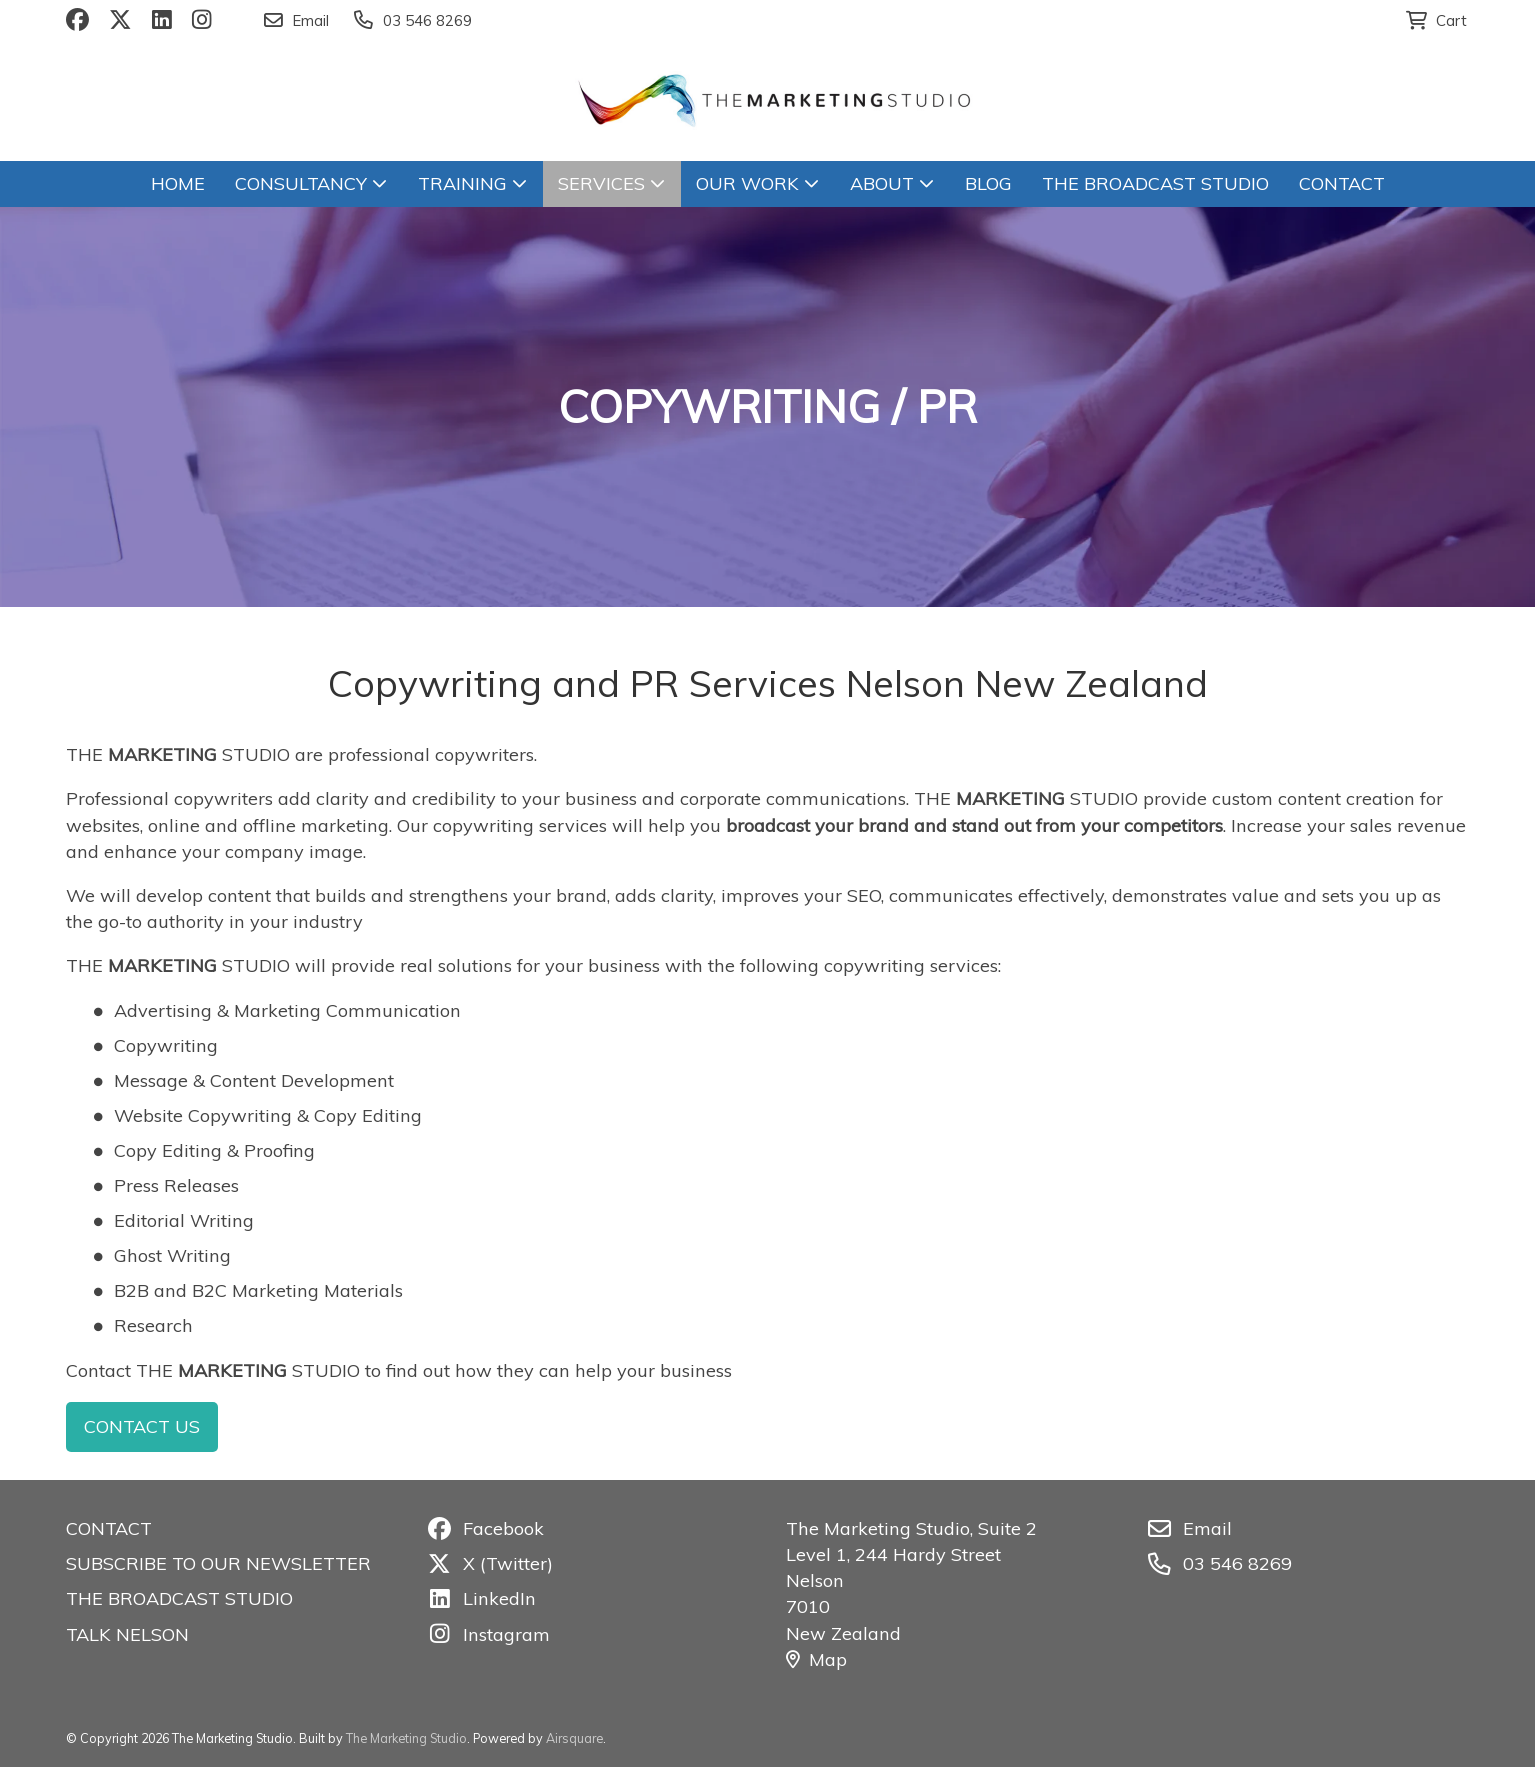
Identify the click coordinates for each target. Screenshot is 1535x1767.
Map (816, 1659)
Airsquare (574, 1738)
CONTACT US (142, 1426)
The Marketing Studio (406, 1738)
